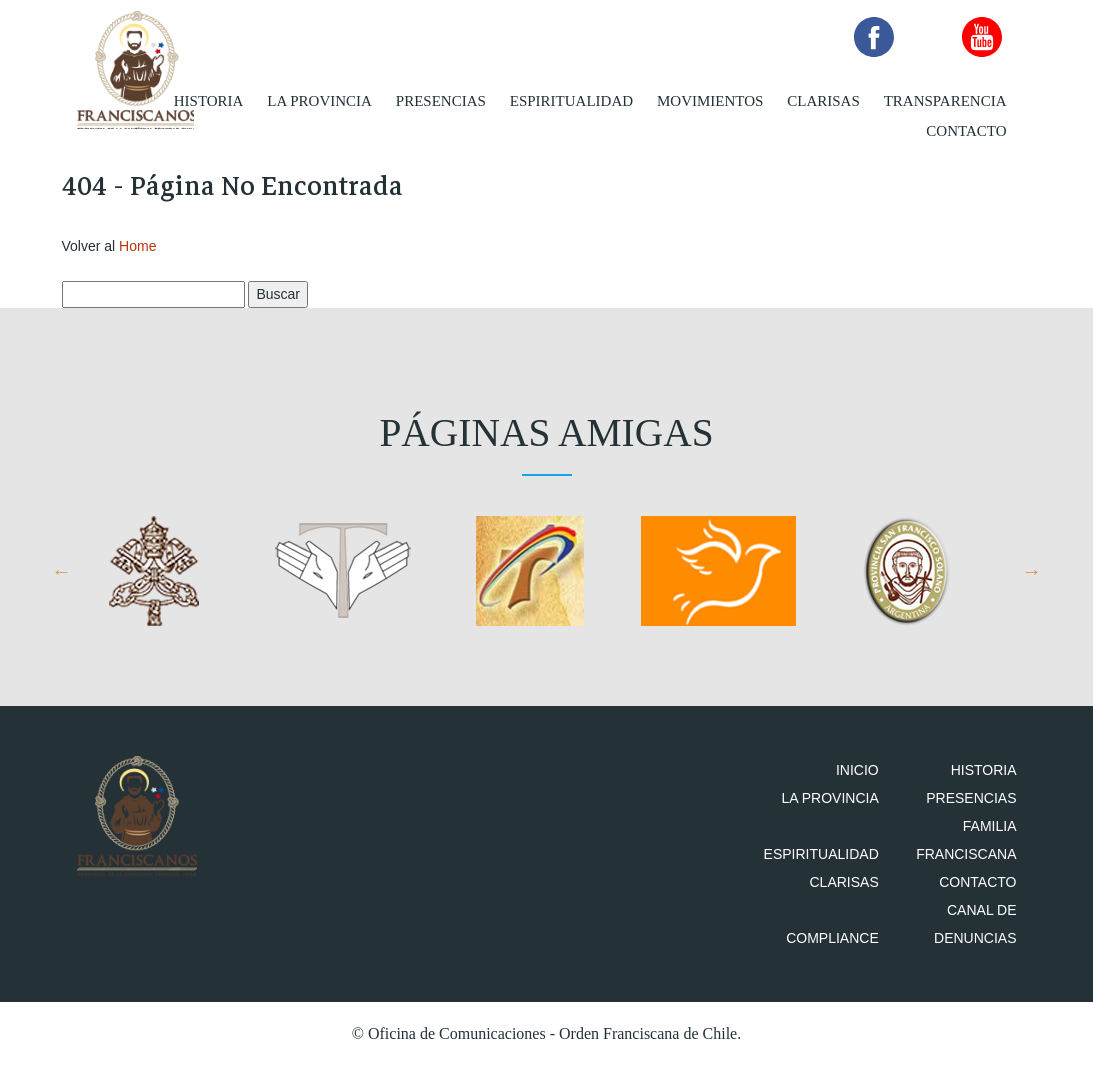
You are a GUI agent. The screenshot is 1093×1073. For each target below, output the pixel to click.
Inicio (869, 777)
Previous (62, 578)
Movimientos (710, 100)
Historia (209, 100)
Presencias (441, 100)
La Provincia (319, 100)
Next (1032, 578)
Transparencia (945, 100)
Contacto (966, 130)
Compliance (844, 945)
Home (137, 252)
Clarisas (823, 100)
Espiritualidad (571, 100)
